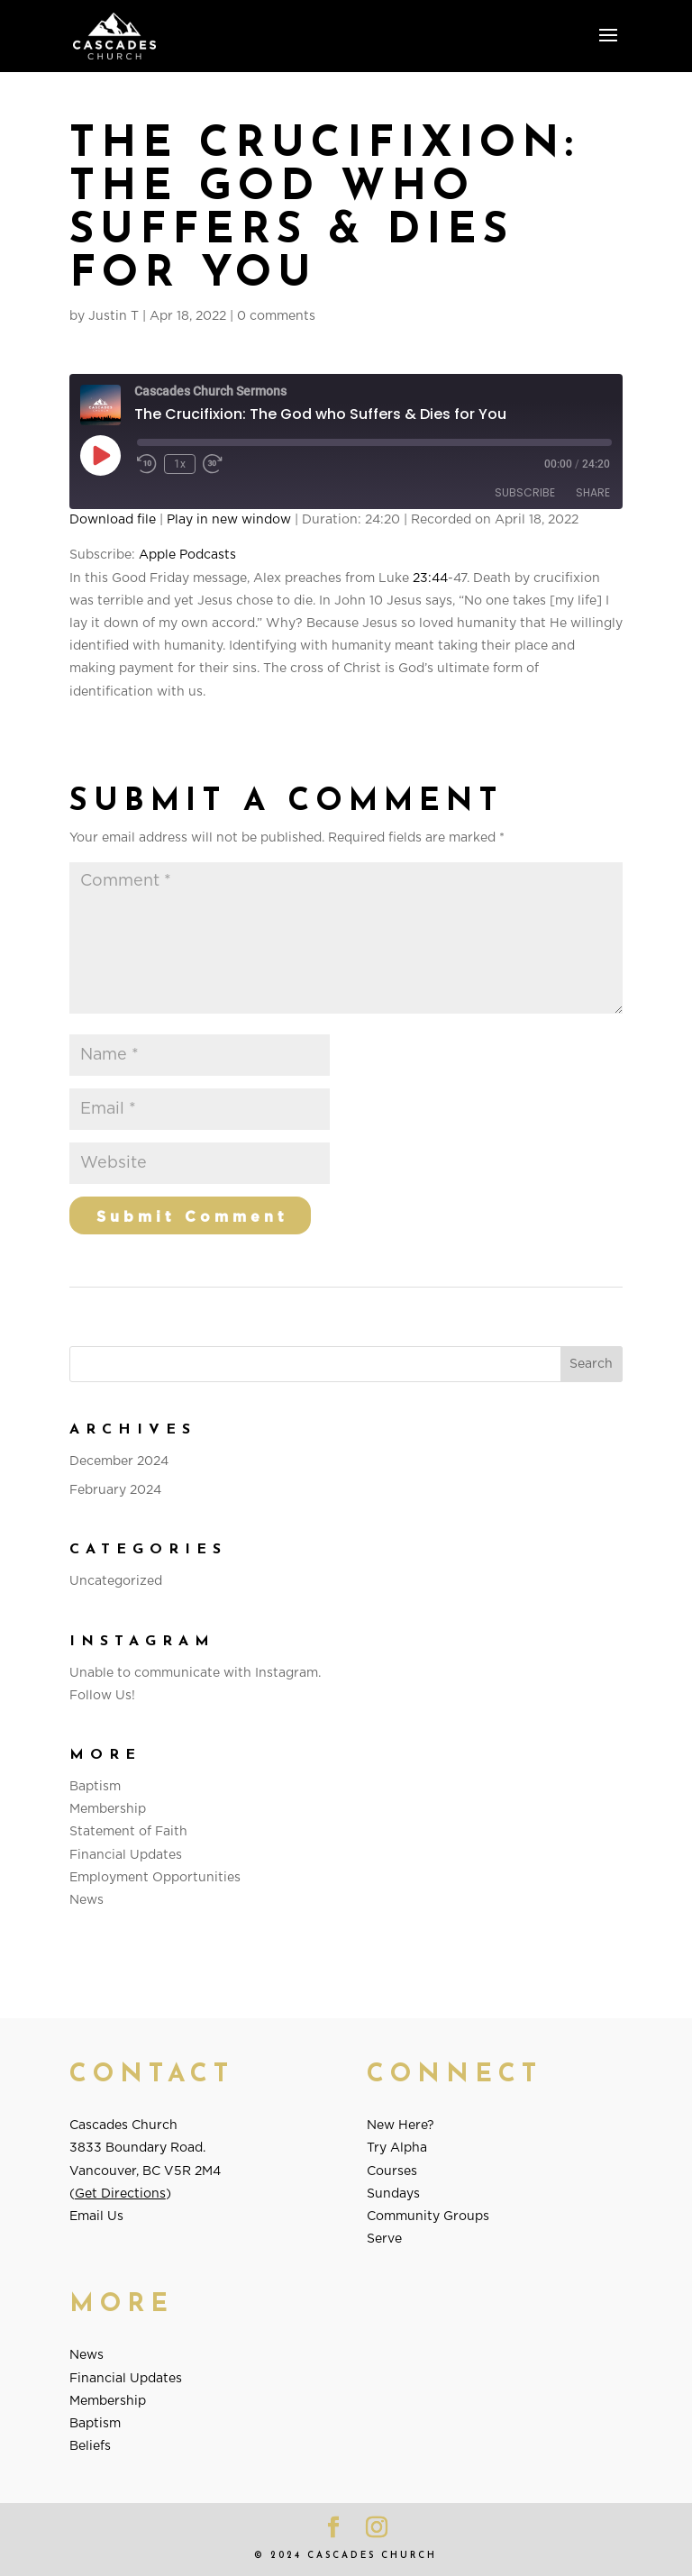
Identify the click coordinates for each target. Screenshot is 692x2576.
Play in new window (229, 520)
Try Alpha (397, 2148)
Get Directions (120, 2194)
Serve (384, 2239)
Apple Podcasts (187, 555)
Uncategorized (115, 1581)
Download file (112, 520)
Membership (107, 1809)
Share (593, 492)
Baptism (95, 1786)
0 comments (276, 316)
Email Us (96, 2216)
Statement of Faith (128, 1831)
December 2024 (118, 1461)
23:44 (430, 578)
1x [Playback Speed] (180, 464)
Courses (392, 2171)
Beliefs (90, 2446)
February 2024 (115, 1490)
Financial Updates (125, 1855)
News (86, 1900)
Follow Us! (102, 1695)
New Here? (400, 2125)
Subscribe (525, 492)
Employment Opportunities (155, 1877)
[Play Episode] (100, 455)
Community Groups (428, 2216)
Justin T (113, 316)
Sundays (393, 2194)
